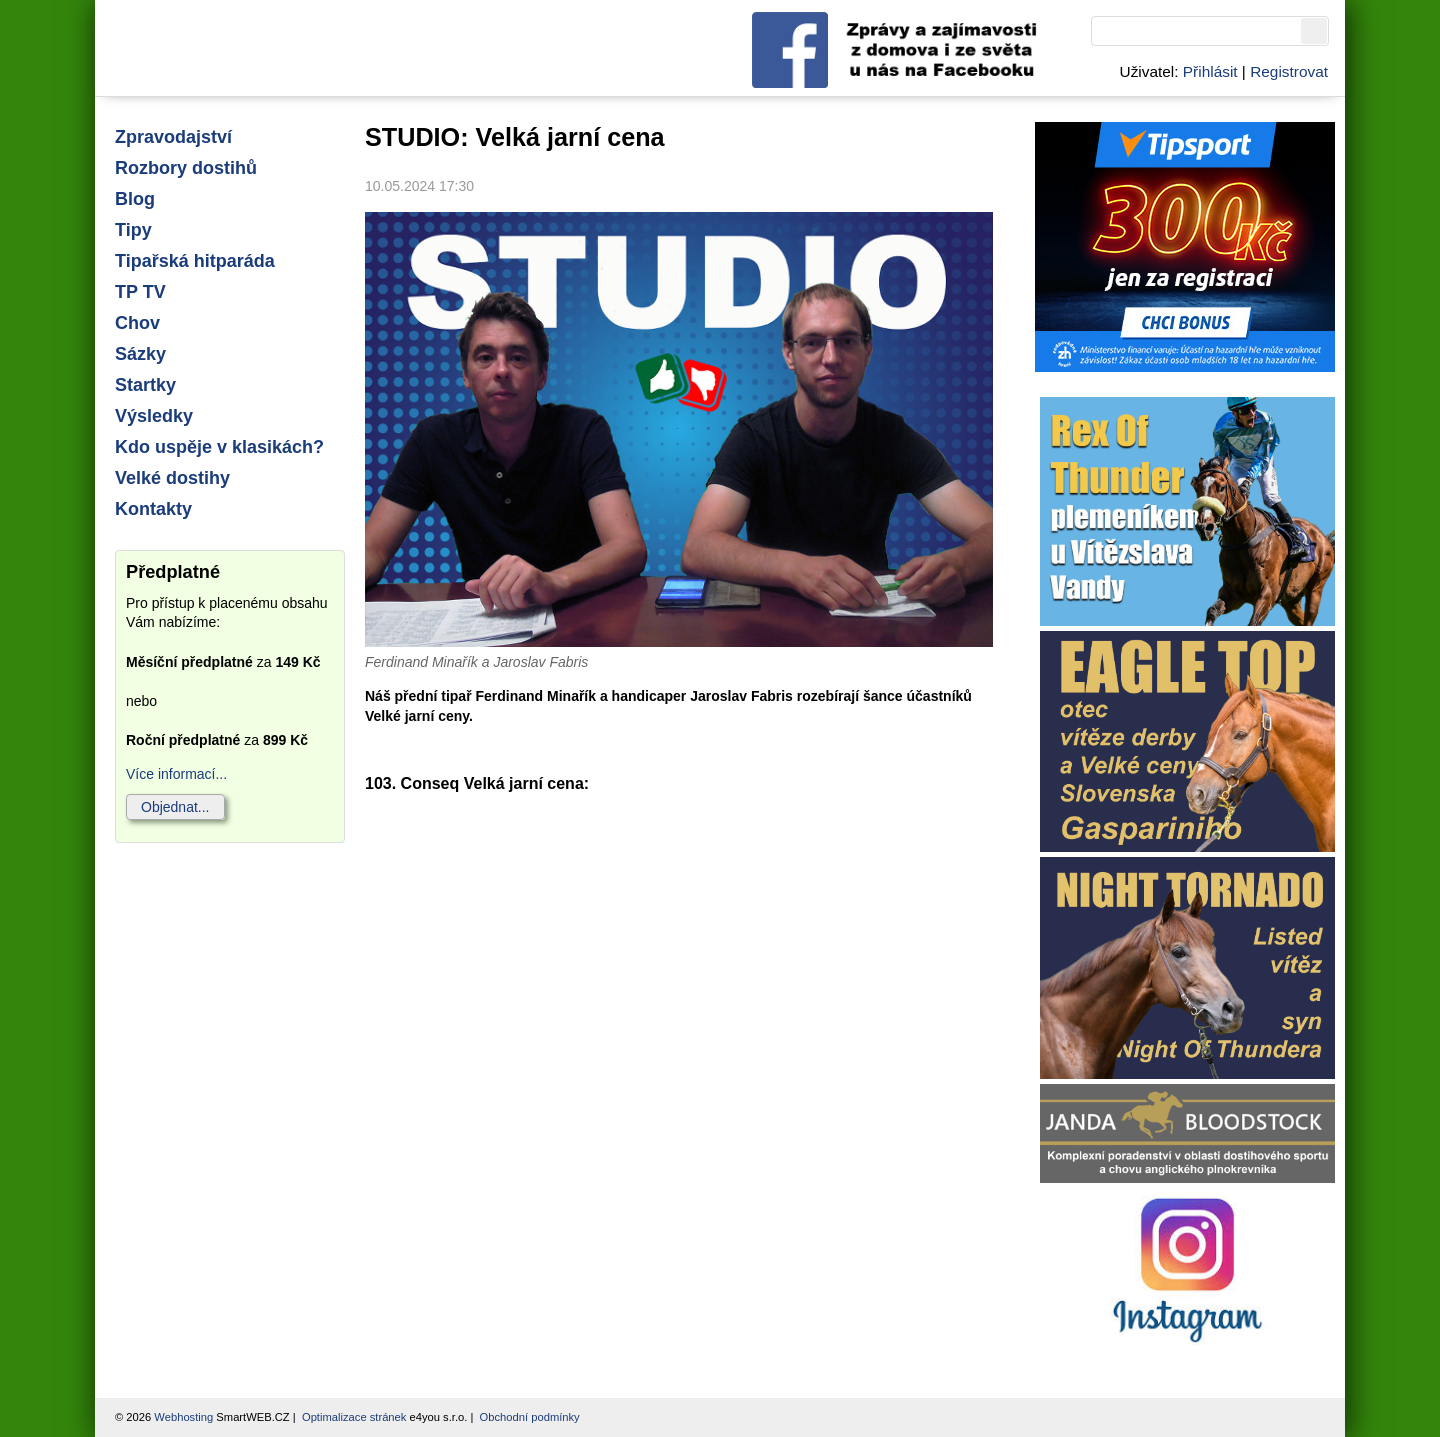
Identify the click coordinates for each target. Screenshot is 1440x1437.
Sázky (140, 354)
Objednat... (175, 807)
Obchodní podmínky (530, 1417)
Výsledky (154, 416)
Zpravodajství (173, 137)
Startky (145, 385)
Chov (137, 323)
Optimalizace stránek (354, 1417)
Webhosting (183, 1417)
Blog (135, 199)
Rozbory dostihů (186, 168)
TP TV (140, 292)
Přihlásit (1210, 71)
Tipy (133, 230)
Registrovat (1289, 71)
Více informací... (176, 774)
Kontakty (153, 509)
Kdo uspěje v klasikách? (219, 447)
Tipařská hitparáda (195, 261)
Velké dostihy (172, 478)
